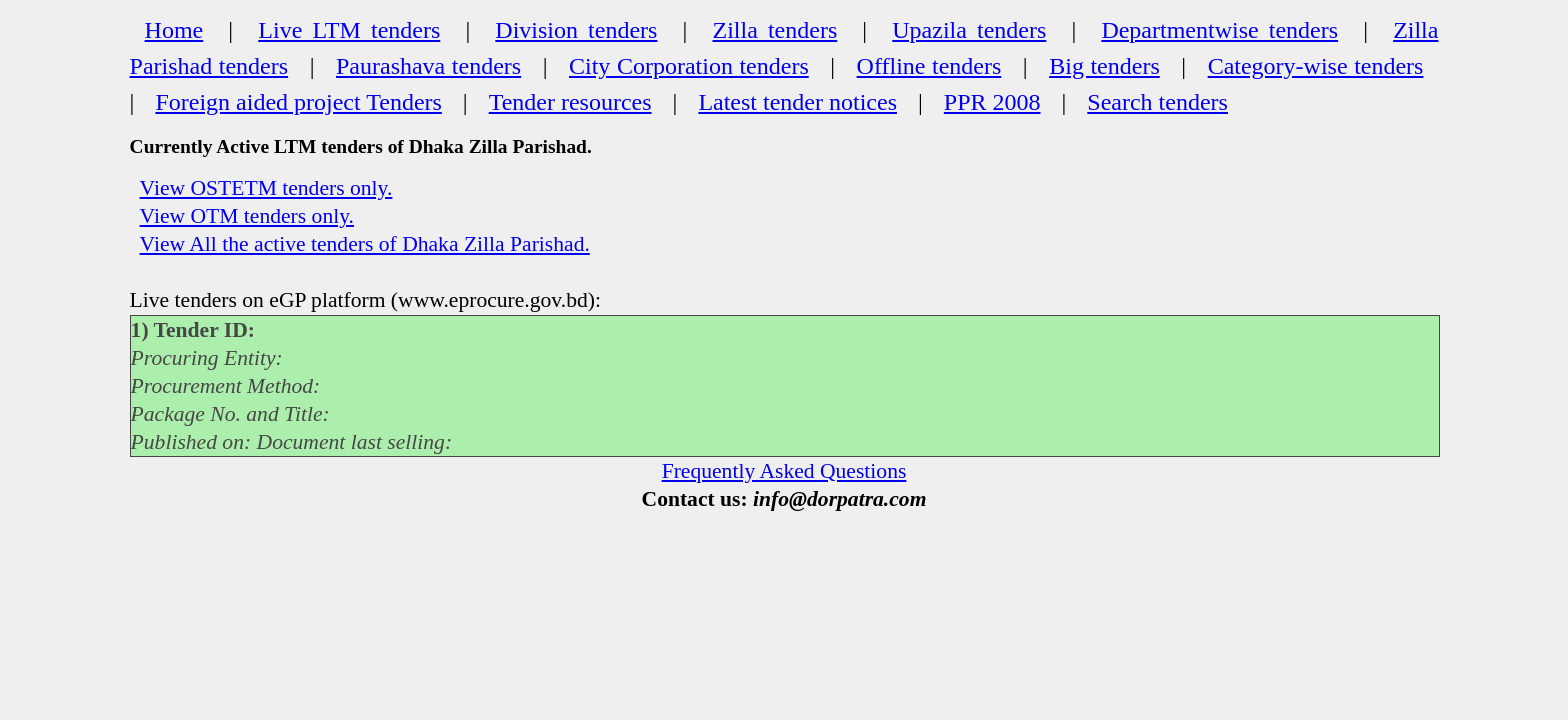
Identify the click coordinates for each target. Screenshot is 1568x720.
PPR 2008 (992, 102)
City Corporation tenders (689, 66)
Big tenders (1104, 66)
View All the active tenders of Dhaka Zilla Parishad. (365, 244)
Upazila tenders (969, 30)
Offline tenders (929, 66)
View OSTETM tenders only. (266, 188)
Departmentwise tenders (1219, 30)
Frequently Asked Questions (784, 471)
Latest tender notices (797, 102)
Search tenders (1157, 102)
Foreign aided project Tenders (298, 102)
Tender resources (570, 102)
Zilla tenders (774, 30)
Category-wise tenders (1316, 66)
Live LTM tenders (349, 30)
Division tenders (576, 30)
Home (174, 30)
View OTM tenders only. (247, 216)
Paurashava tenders (428, 66)
